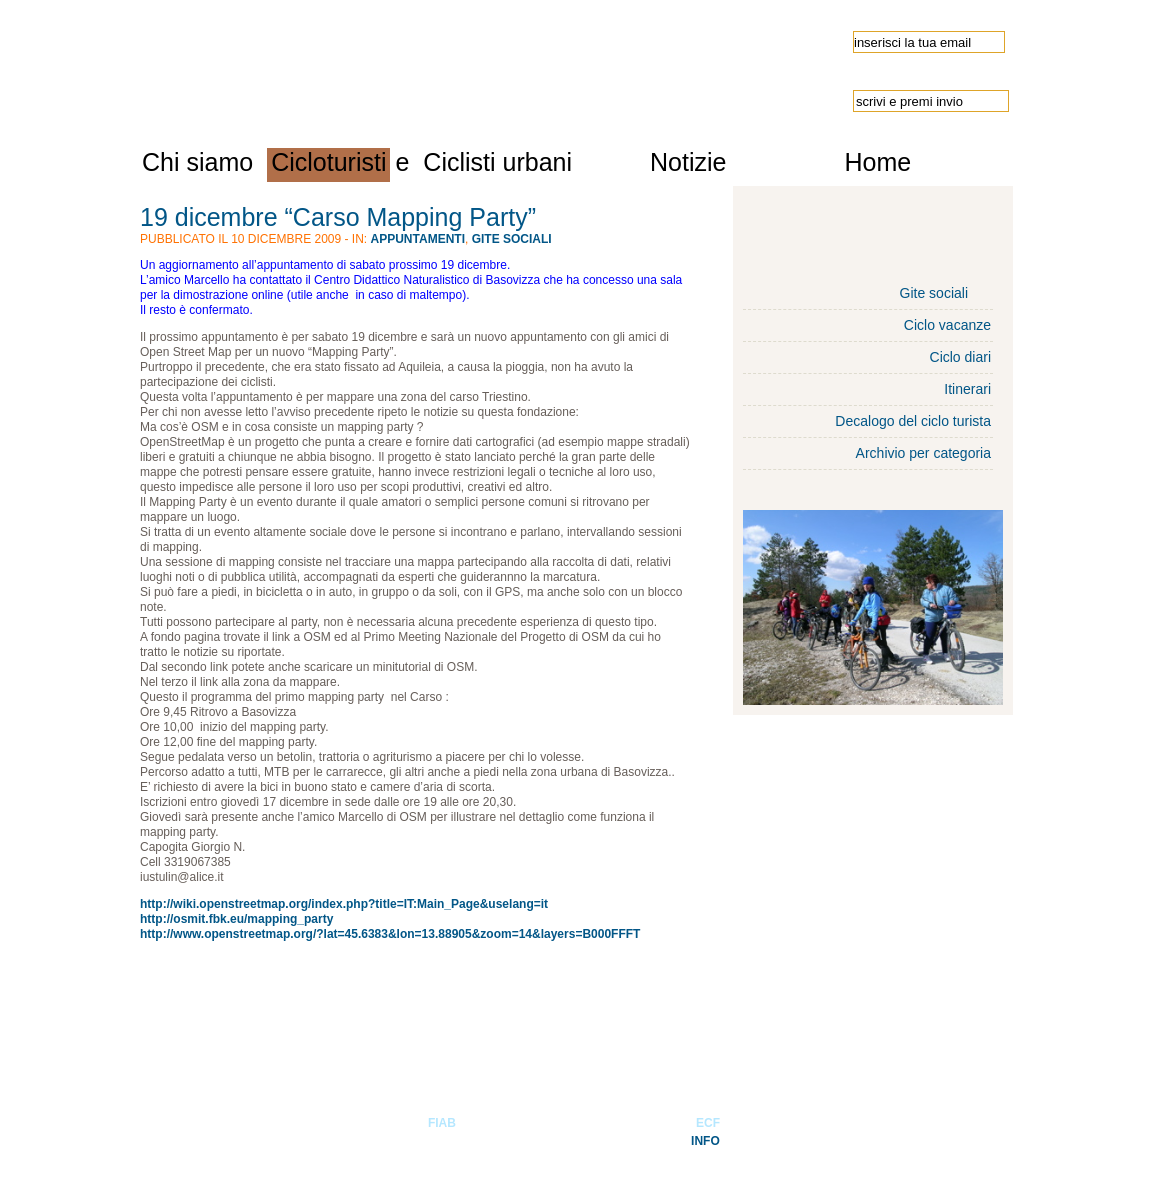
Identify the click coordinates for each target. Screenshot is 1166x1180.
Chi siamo (197, 162)
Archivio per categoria (923, 453)
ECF (708, 1123)
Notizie (688, 162)
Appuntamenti (418, 239)
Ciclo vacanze (947, 325)
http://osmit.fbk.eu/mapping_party (236, 919)
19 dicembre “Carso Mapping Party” (338, 217)
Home (877, 162)
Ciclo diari (960, 357)
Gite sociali (512, 239)
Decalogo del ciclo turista (913, 421)
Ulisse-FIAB (360, 62)
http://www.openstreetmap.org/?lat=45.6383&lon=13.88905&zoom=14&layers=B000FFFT (390, 934)
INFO (705, 1141)
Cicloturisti (328, 162)
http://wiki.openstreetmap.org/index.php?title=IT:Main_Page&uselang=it (344, 904)
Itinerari (967, 389)
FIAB (442, 1123)
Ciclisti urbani (497, 162)
